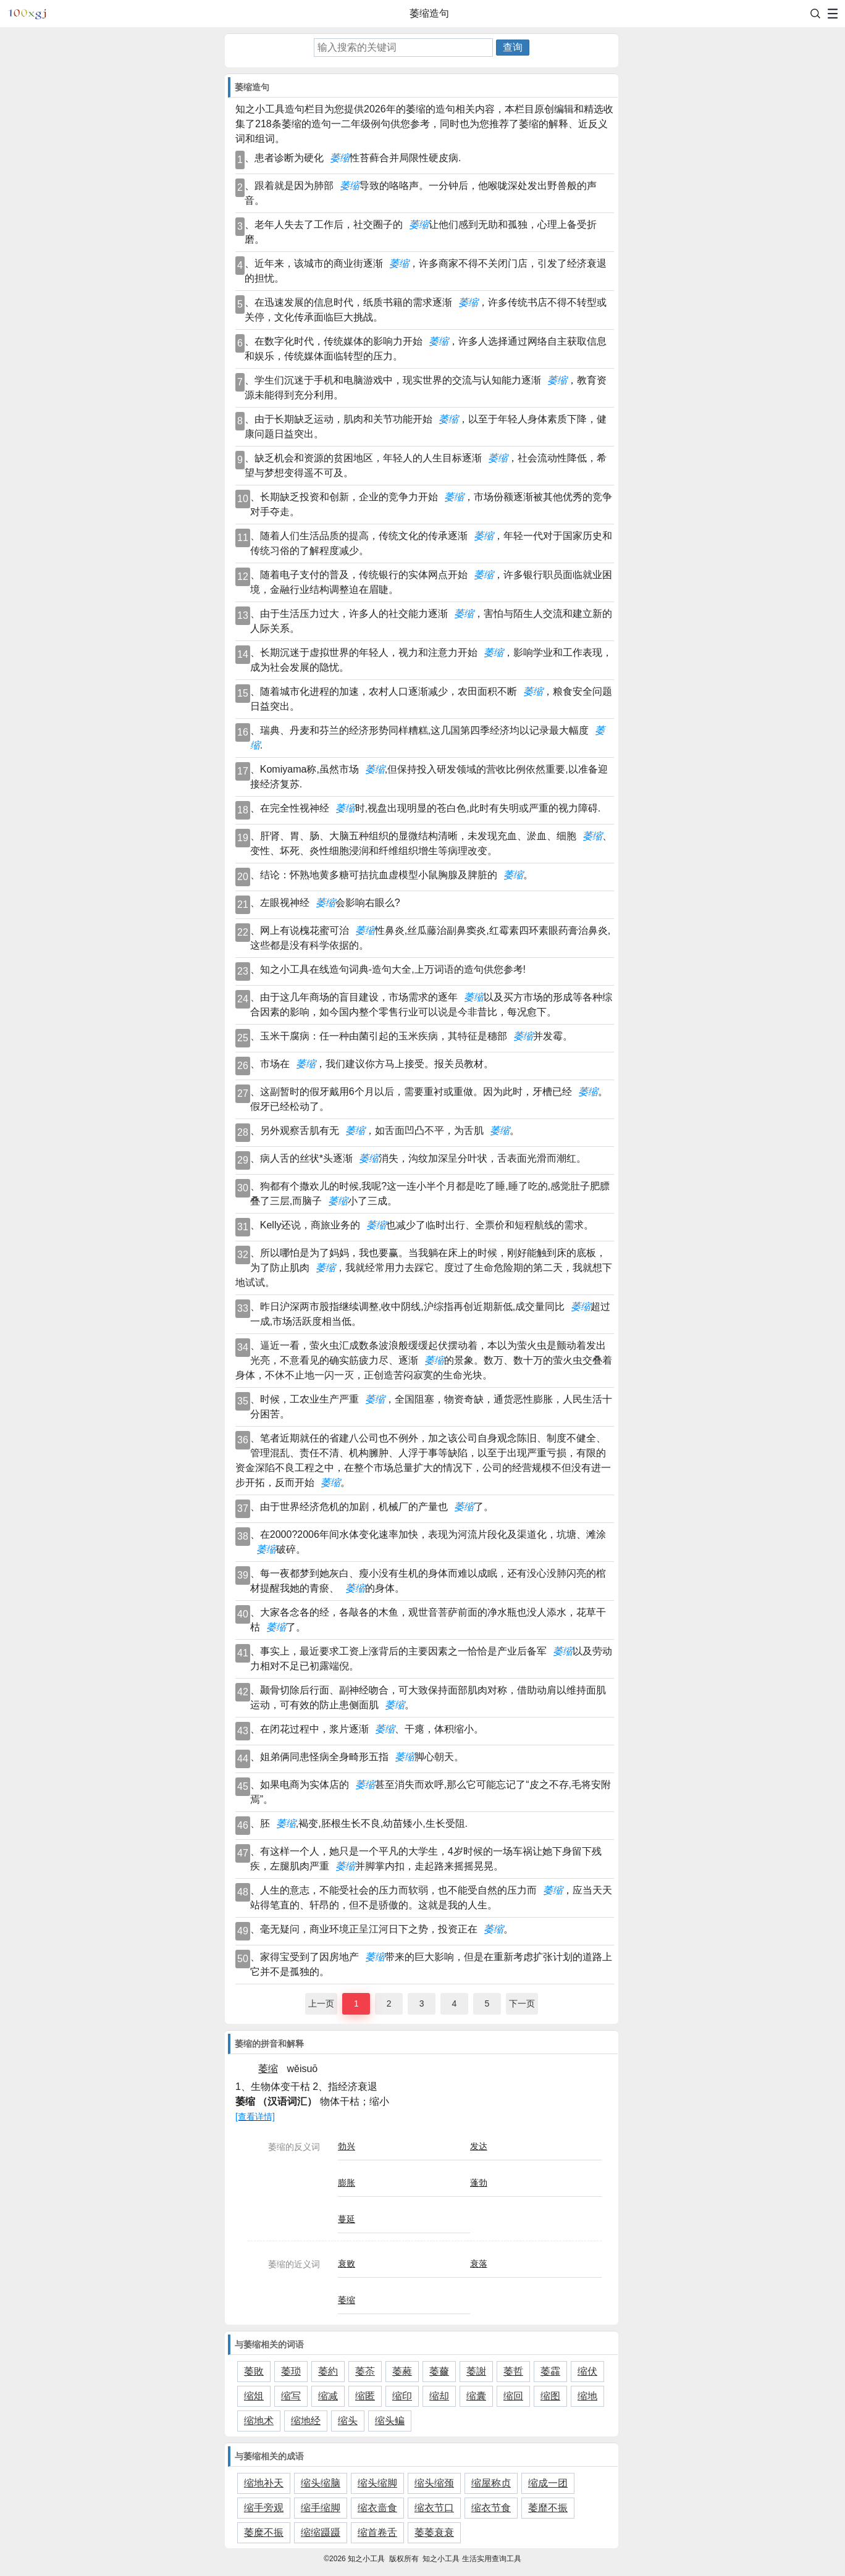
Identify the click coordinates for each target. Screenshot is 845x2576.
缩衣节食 (491, 2508)
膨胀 (346, 2183)
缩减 (328, 2396)
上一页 (321, 2003)
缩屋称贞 (491, 2483)
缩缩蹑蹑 (320, 2532)
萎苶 (365, 2371)
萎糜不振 (264, 2532)
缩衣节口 (434, 2508)
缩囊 (476, 2396)
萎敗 (254, 2371)
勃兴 (346, 2146)
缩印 (402, 2396)
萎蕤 (402, 2371)
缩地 (587, 2396)
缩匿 (365, 2396)
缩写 (291, 2396)
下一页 (522, 2003)
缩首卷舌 (377, 2532)
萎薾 (439, 2371)
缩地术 (259, 2420)
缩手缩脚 (320, 2508)
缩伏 (587, 2371)
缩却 (439, 2396)
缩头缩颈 (434, 2483)
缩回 (513, 2396)
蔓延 (346, 2219)
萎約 (328, 2371)
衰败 (346, 2263)
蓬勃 (478, 2183)
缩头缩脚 (377, 2483)
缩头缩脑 (320, 2483)
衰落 (478, 2263)
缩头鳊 (390, 2420)
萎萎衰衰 (434, 2532)
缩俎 (254, 2396)
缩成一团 (548, 2483)
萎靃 (550, 2371)
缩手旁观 (264, 2508)
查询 (513, 47)
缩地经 (306, 2420)
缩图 (550, 2396)
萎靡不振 (548, 2508)
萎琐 (291, 2371)
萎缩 (346, 2300)
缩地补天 (264, 2483)
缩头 (348, 2420)
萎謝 (476, 2371)
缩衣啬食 (377, 2508)
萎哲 (513, 2371)
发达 (478, 2146)
